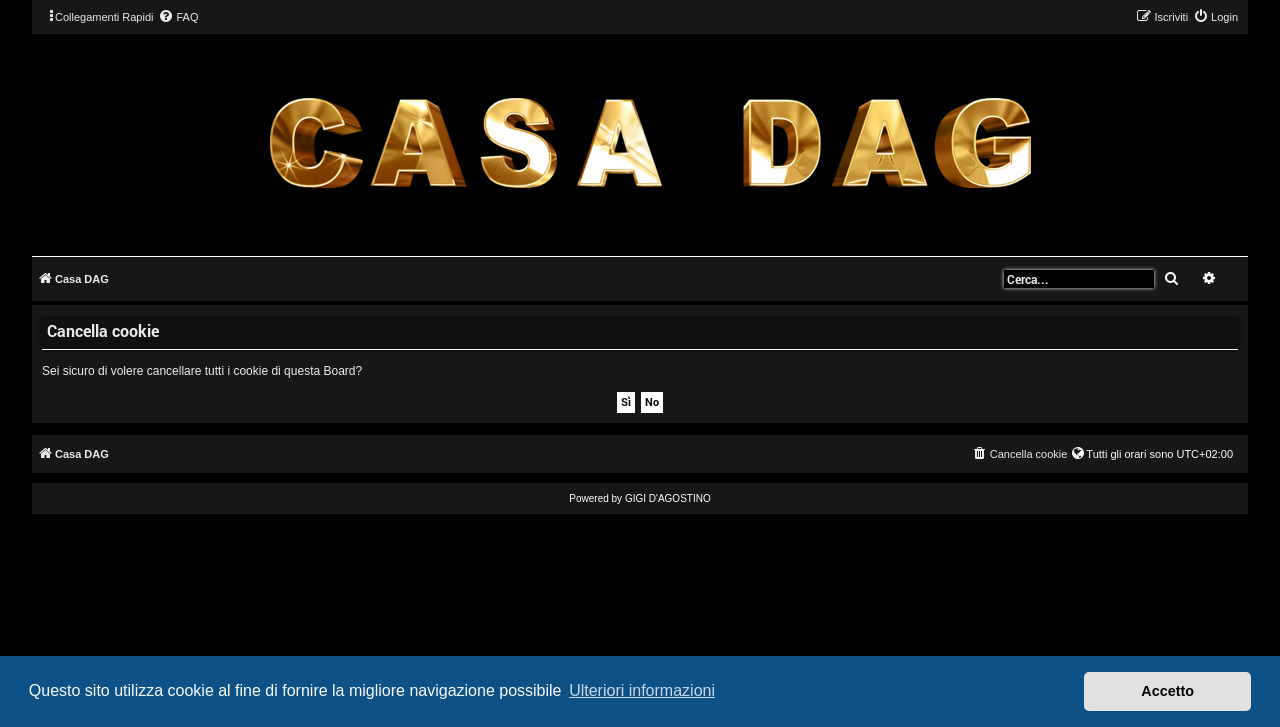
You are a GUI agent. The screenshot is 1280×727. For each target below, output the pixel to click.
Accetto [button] (1167, 691)
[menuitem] (178, 17)
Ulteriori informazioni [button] (642, 690)
